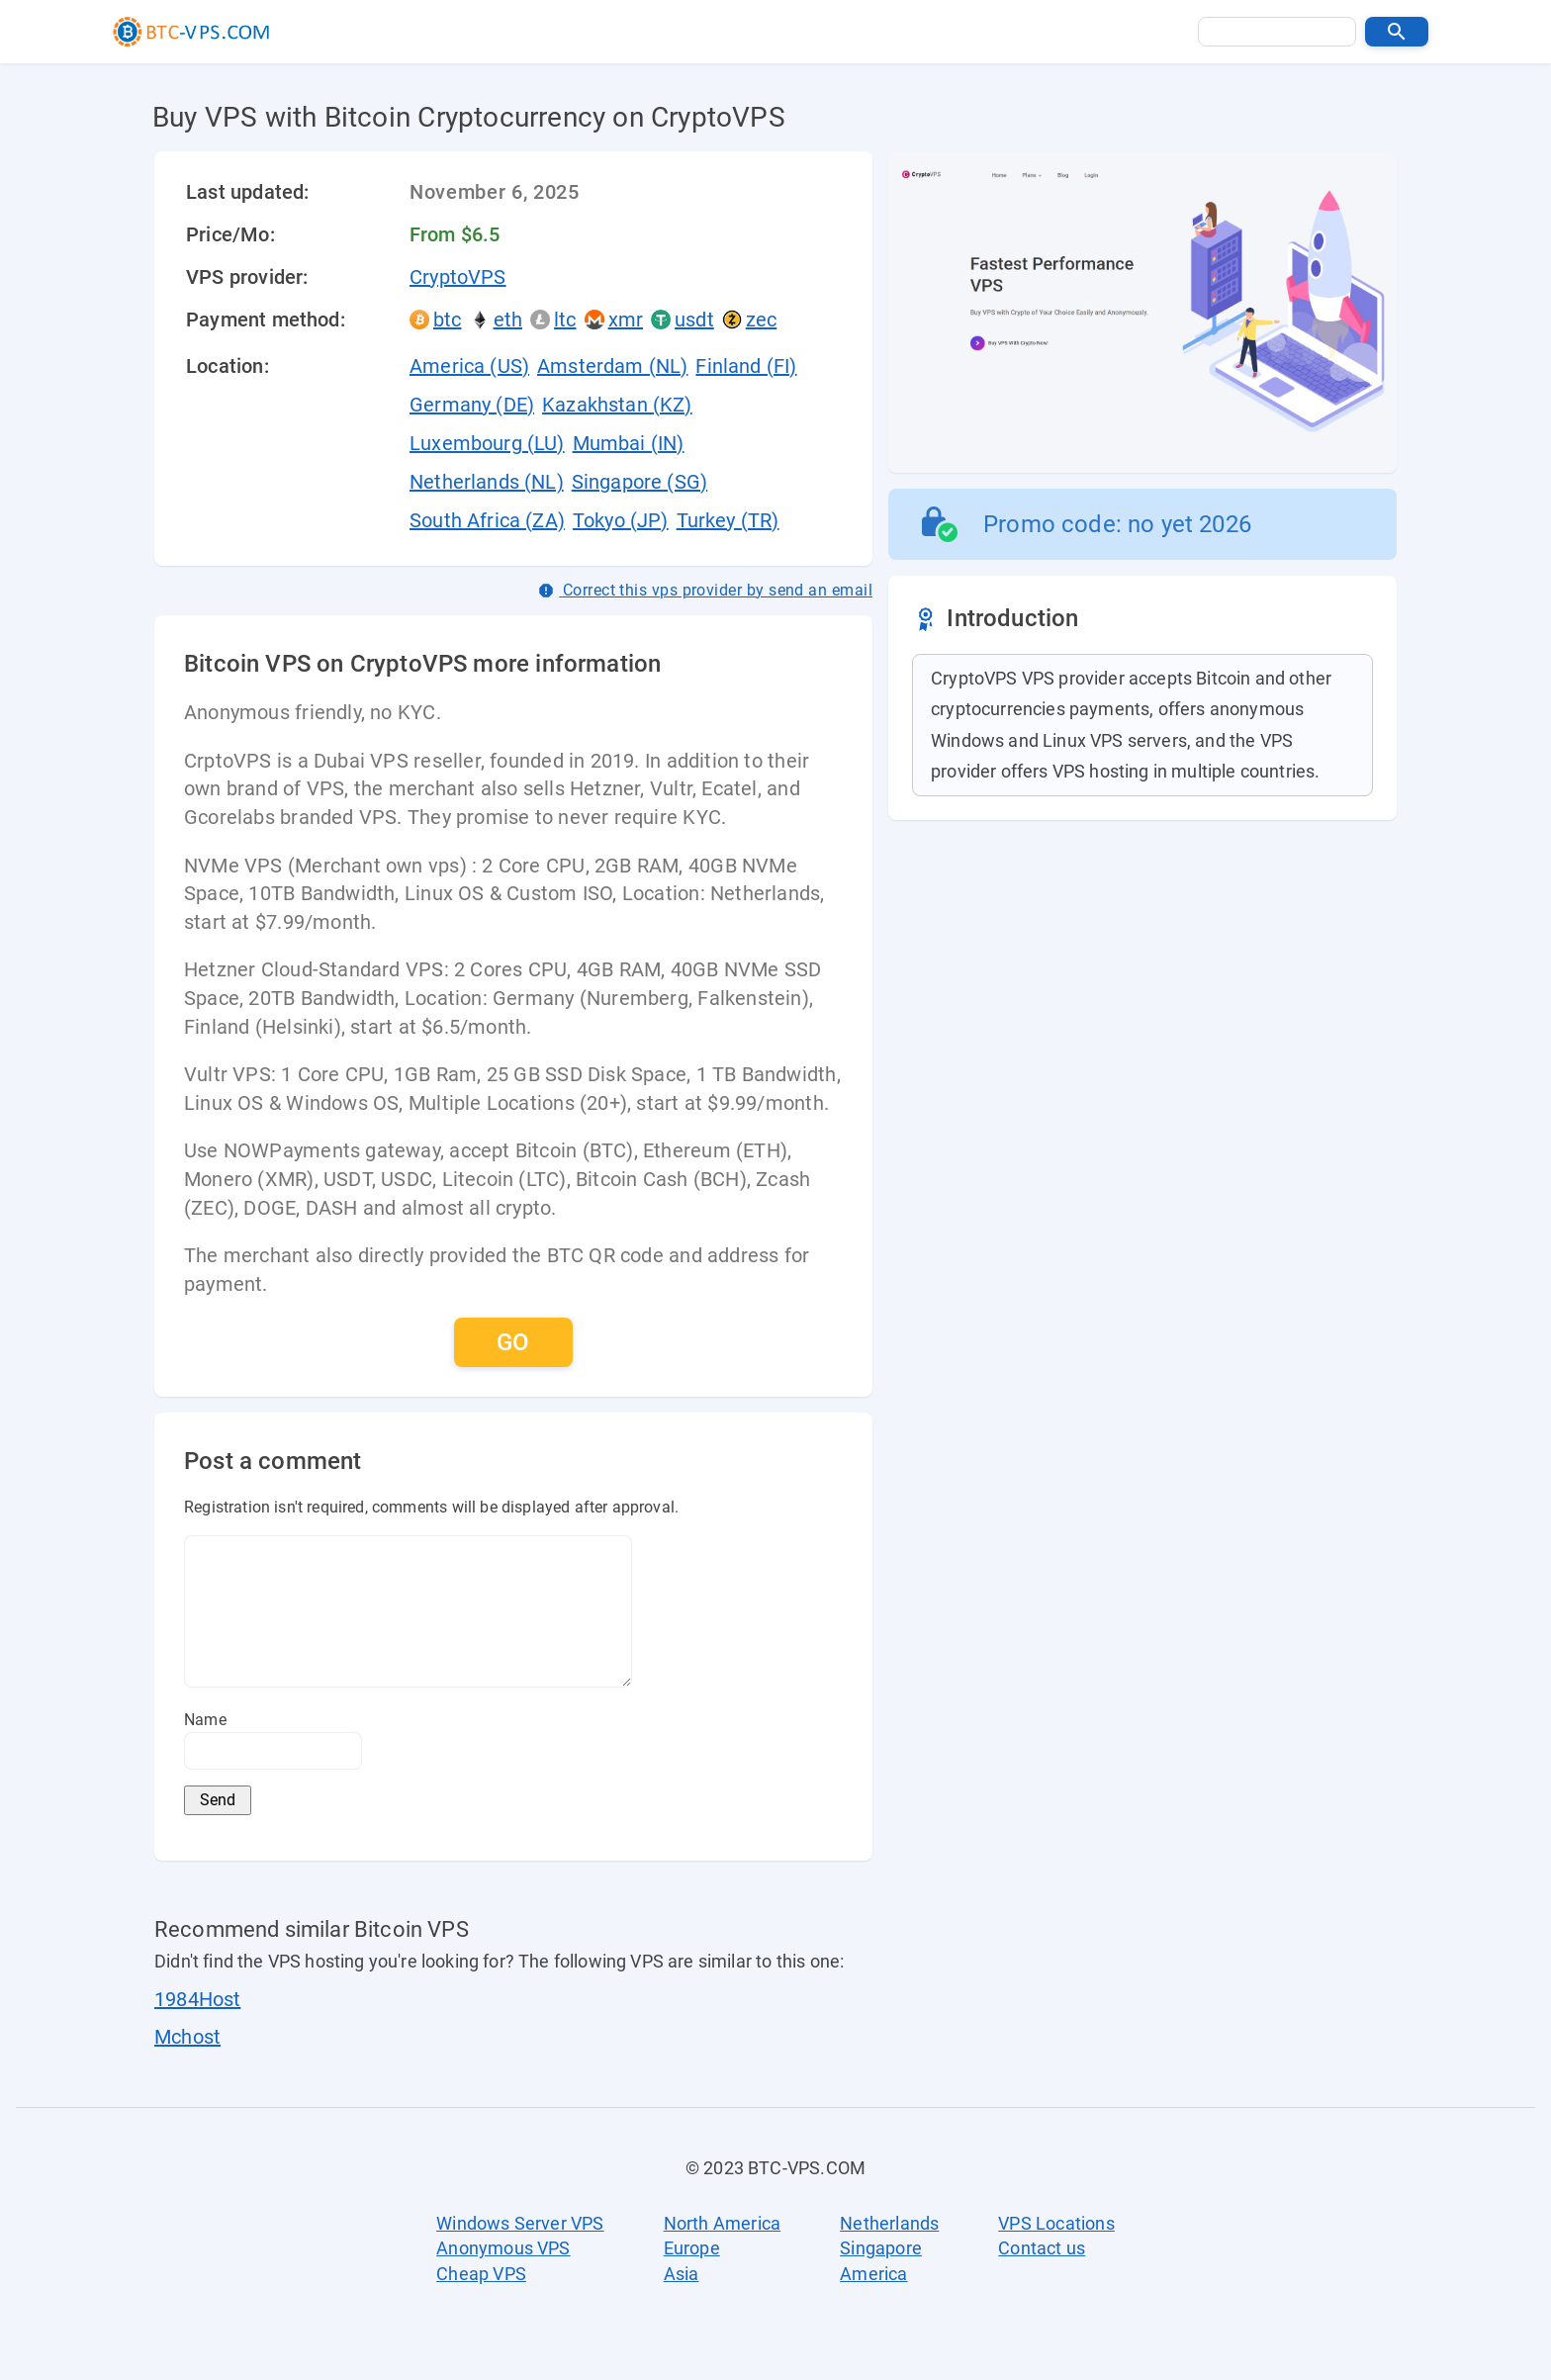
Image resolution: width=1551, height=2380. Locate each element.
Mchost (187, 2037)
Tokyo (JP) (621, 520)
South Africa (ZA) (487, 520)
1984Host (197, 1999)
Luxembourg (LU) (487, 443)
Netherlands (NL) (487, 482)
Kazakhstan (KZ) (617, 404)
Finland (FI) (745, 366)
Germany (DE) (472, 404)
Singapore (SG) (639, 482)
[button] (1396, 31)
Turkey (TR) (728, 520)
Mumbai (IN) (628, 443)
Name (205, 1719)
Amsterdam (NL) (612, 366)
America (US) (469, 366)
